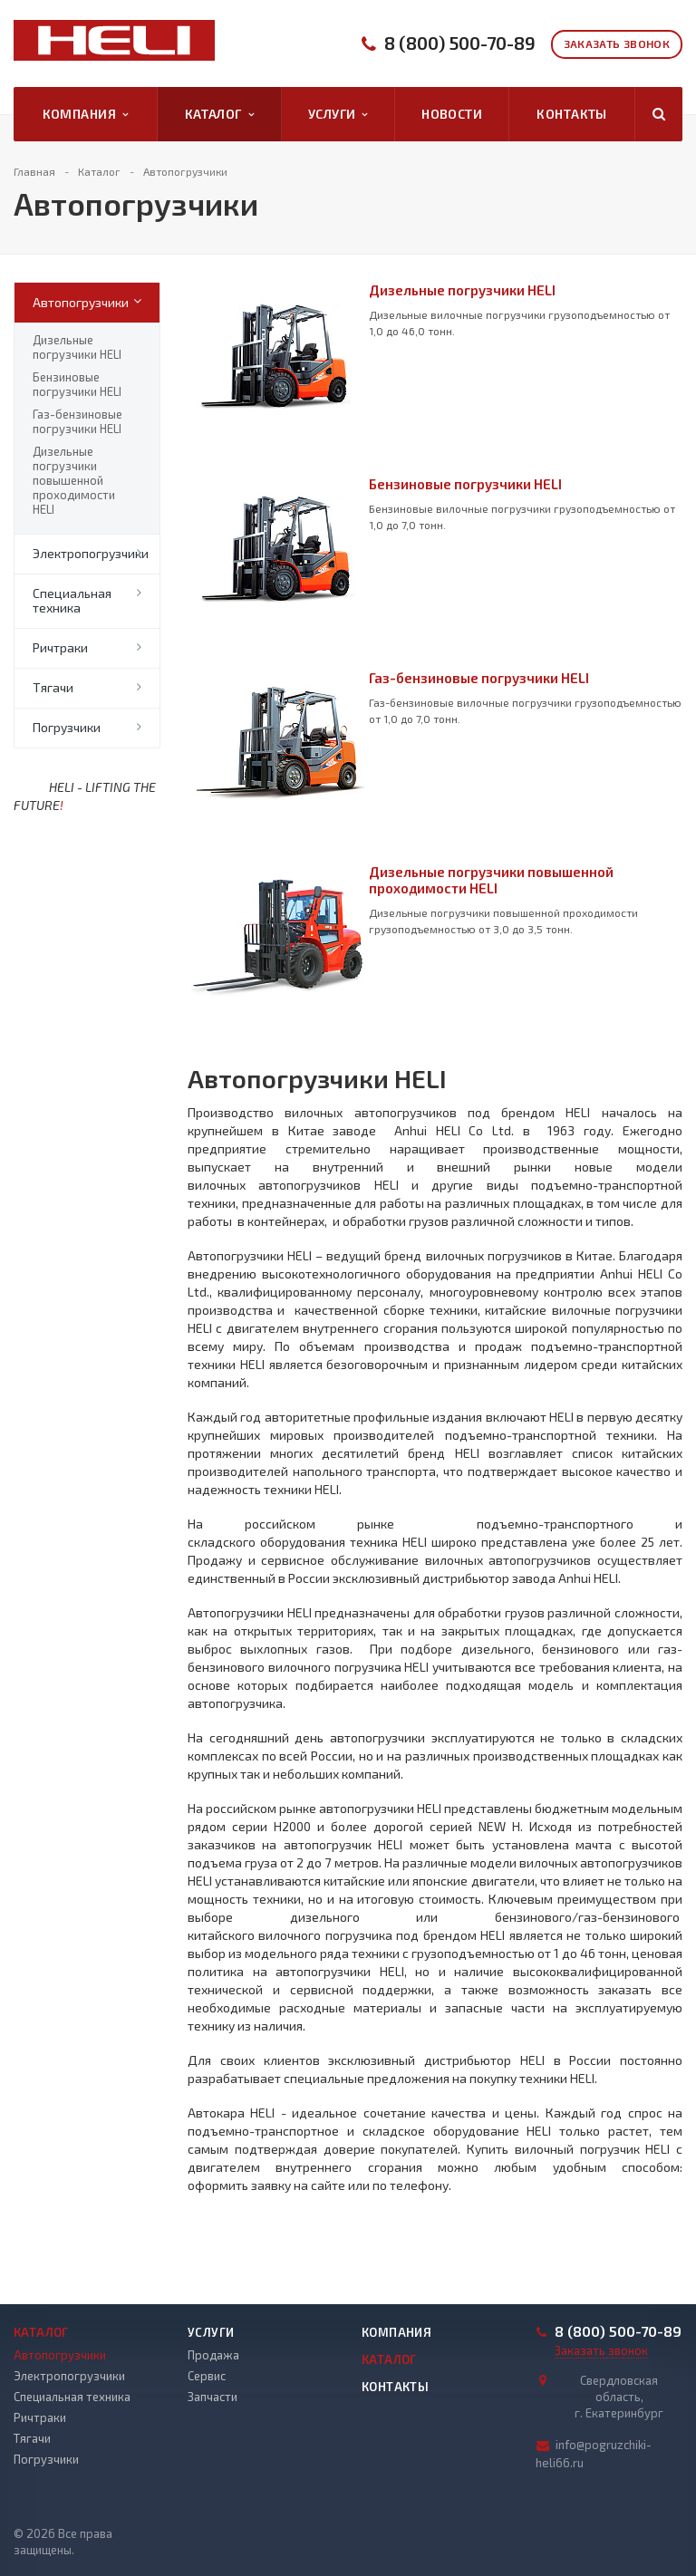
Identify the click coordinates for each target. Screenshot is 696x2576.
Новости (451, 113)
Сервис (207, 2376)
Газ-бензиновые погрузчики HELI (77, 421)
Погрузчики (67, 727)
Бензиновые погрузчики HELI (77, 384)
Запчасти (212, 2396)
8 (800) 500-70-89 (460, 43)
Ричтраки (60, 647)
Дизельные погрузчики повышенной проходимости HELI (74, 480)
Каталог (219, 114)
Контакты (571, 113)
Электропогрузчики (91, 553)
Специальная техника (72, 600)
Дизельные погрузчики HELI (77, 347)
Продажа (213, 2355)
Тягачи (53, 687)
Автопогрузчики (81, 302)
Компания (86, 114)
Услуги (338, 114)
